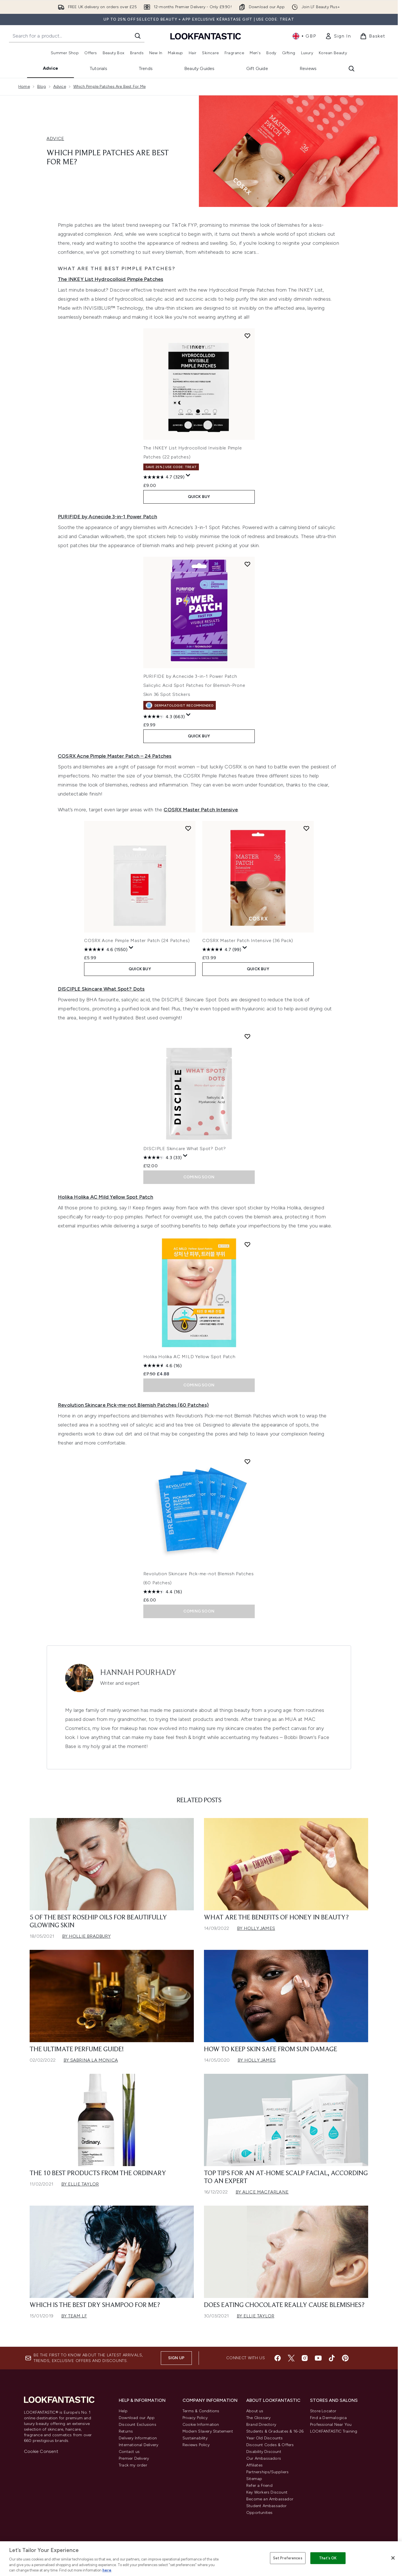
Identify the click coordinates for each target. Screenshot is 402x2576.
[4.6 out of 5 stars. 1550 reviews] (106, 949)
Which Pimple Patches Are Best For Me (109, 86)
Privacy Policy (195, 2417)
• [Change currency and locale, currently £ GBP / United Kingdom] (304, 36)
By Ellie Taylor (80, 2184)
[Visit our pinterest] (345, 2358)
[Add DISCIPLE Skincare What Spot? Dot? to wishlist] (247, 1036)
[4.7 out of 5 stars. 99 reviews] (221, 949)
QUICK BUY (199, 496)
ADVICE (55, 138)
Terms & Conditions (201, 2411)
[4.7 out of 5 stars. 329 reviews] (163, 477)
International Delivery (138, 2444)
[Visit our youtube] (318, 2358)
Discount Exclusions (137, 2424)
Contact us (129, 2451)
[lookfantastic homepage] (205, 36)
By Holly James (256, 1928)
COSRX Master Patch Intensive (201, 810)
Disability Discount (263, 2451)
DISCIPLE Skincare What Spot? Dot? (184, 1148)
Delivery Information (138, 2438)
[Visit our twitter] (291, 2358)
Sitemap (254, 2478)
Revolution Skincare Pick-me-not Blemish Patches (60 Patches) (133, 1405)
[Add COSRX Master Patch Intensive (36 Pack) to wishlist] (306, 828)
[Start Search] (137, 36)
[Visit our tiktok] (332, 2358)
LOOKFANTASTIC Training (333, 2431)
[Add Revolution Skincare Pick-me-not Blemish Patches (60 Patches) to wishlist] (247, 1461)
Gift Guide (257, 68)
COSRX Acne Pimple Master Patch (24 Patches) (137, 940)
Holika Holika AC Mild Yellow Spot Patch (105, 1197)
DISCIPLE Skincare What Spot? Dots (101, 989)
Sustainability (195, 2438)
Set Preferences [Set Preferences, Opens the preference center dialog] (287, 2558)
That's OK (328, 2558)
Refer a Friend (259, 2485)
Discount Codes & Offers (270, 2444)
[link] (338, 36)
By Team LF (74, 2316)
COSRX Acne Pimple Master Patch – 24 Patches (115, 756)
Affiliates (254, 2465)
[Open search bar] (351, 68)
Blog (41, 86)
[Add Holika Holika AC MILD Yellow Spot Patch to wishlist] (247, 1244)
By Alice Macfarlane (262, 2192)
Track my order (133, 2465)
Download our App (137, 2417)
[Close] (393, 2558)
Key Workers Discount (266, 2492)
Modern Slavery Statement (208, 2431)
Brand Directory (261, 2424)
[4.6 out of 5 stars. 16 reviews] (162, 1365)
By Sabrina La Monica (90, 2060)
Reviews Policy (196, 2444)
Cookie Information (201, 2424)
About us (254, 2411)
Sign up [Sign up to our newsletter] (176, 2358)
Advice (50, 68)
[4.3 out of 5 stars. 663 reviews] (164, 716)
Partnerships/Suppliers (267, 2472)
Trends (146, 68)
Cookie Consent (41, 2451)
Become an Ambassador (269, 2499)
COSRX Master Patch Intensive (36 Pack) (247, 940)
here (106, 2570)
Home (24, 86)
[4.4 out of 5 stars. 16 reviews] (162, 1591)
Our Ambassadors (263, 2458)
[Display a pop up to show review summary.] (188, 475)
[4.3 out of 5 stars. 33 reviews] (162, 1157)
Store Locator (323, 2411)
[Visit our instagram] (304, 2358)
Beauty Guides (199, 68)
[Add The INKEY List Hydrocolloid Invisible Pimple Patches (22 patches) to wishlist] (247, 335)
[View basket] (373, 36)
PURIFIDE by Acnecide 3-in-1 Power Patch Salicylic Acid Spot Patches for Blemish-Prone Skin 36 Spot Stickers (194, 685)
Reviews (308, 68)
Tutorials (98, 68)
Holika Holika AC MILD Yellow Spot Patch (189, 1356)
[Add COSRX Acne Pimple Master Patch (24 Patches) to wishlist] (188, 828)
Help (123, 2411)
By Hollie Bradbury (86, 1936)
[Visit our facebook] (277, 2358)
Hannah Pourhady (138, 1673)
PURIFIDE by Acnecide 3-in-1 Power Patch (107, 517)
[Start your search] (76, 36)
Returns (126, 2431)
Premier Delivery (134, 2458)
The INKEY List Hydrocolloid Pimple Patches (110, 279)
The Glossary (258, 2417)
